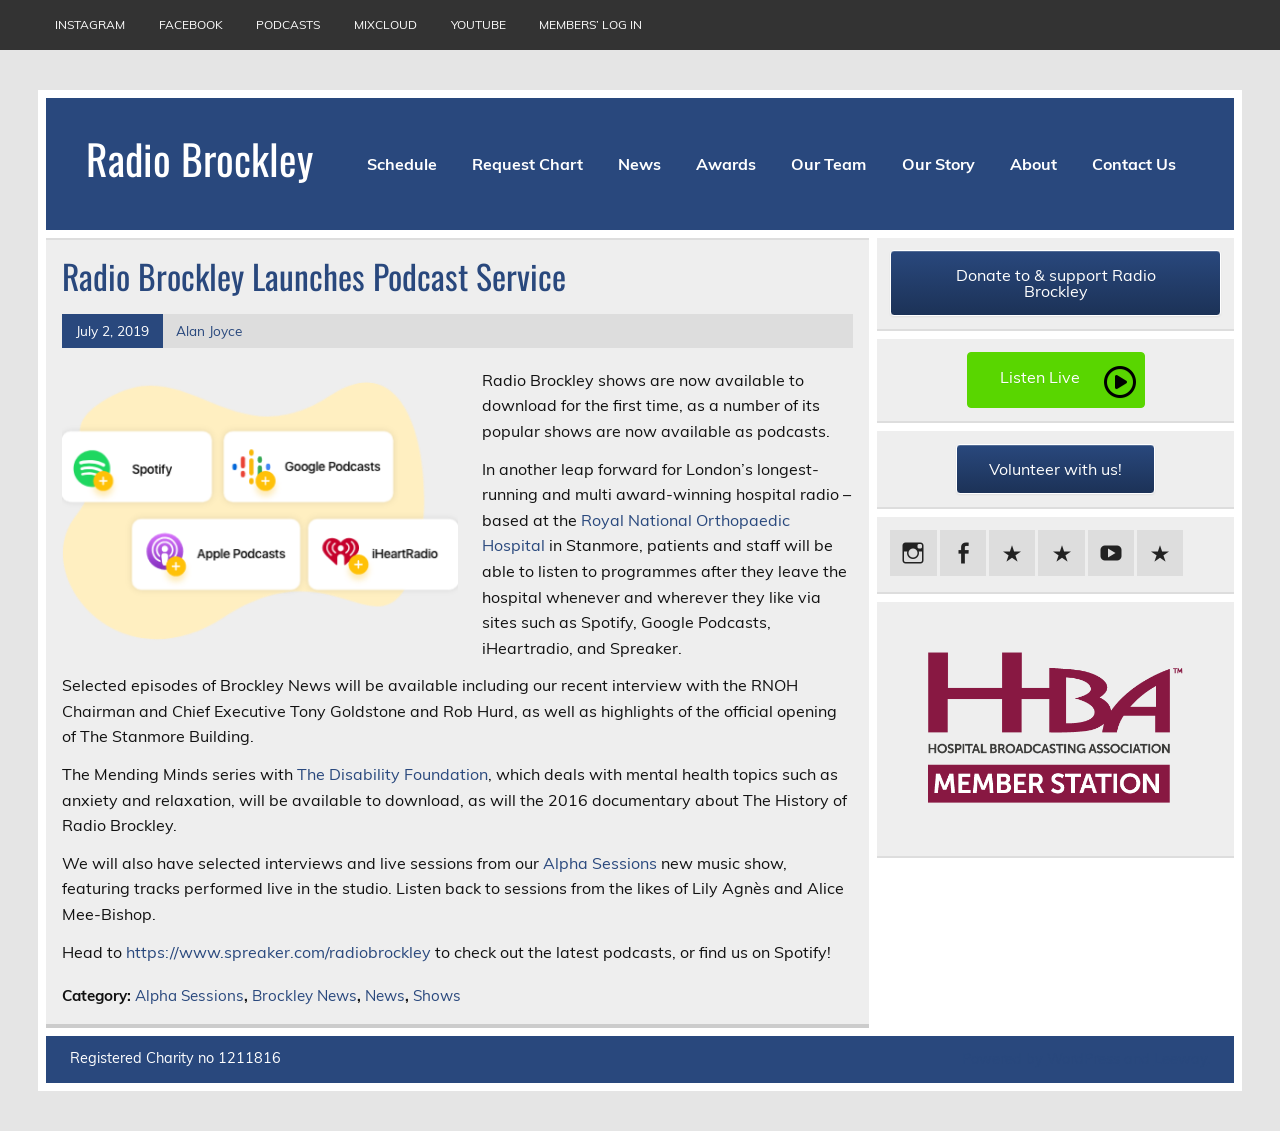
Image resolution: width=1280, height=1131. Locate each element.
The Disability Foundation (392, 774)
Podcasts (288, 24)
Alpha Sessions (600, 863)
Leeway (1180, 1059)
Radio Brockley (199, 158)
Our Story (938, 164)
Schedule (402, 164)
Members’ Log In (590, 24)
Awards (726, 164)
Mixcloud (385, 24)
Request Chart (527, 164)
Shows (437, 995)
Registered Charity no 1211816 (175, 1058)
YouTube (478, 24)
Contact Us (1134, 164)
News (639, 164)
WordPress (1083, 1059)
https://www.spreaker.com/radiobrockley (278, 952)
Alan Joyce (209, 330)
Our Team (828, 164)
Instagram (90, 24)
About (1033, 164)
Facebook (191, 24)
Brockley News (304, 995)
